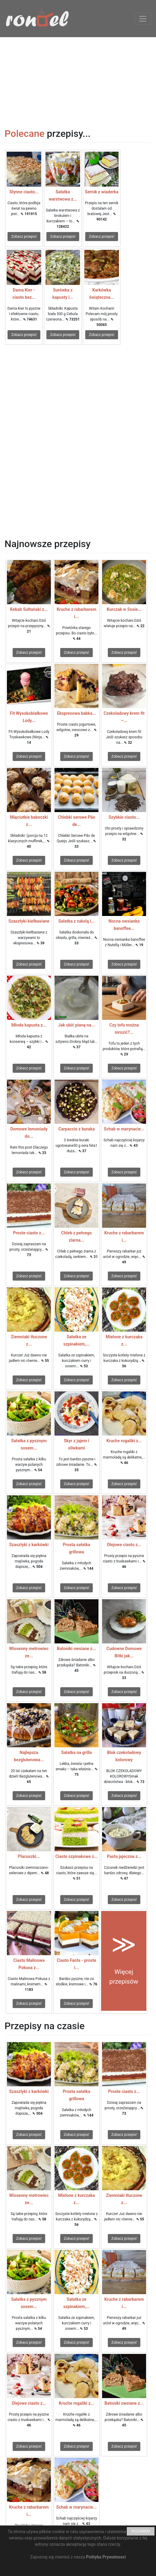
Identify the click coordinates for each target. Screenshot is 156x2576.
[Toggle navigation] (142, 19)
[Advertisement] (78, 79)
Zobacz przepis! (23, 236)
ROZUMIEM (140, 2531)
